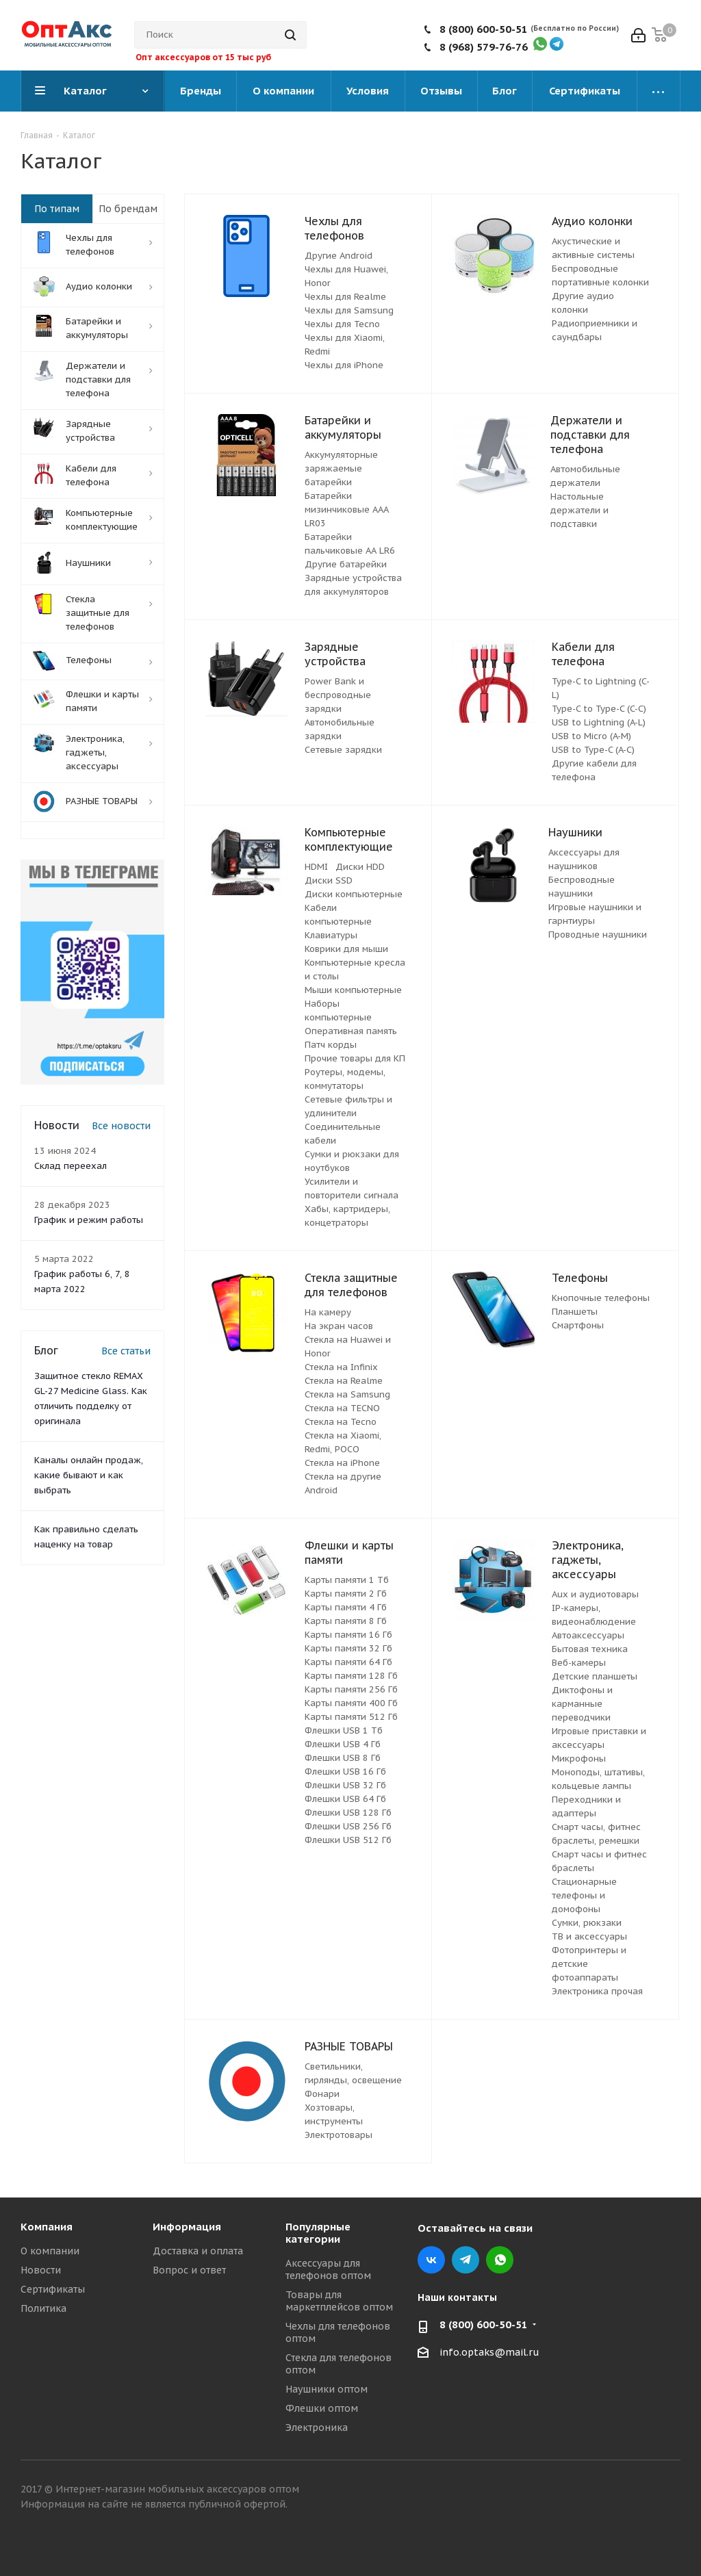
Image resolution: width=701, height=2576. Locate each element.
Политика (43, 2308)
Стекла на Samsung (347, 1394)
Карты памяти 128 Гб (351, 1676)
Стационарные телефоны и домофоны (584, 1895)
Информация (187, 2226)
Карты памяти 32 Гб (348, 1648)
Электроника (316, 2427)
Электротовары (338, 2135)
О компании (50, 2251)
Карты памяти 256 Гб (351, 1689)
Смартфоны (578, 1325)
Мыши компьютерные (353, 990)
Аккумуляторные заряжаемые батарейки (341, 468)
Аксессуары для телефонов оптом (328, 2269)
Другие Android (338, 255)
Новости (41, 2270)
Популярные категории (317, 2232)
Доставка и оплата (198, 2251)
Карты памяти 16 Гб (348, 1634)
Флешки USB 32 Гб (345, 1785)
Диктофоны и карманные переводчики (582, 1703)
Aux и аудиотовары (595, 1594)
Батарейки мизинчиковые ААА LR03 (347, 509)
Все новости (121, 1126)
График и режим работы (88, 1220)
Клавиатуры (331, 935)
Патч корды (331, 1045)
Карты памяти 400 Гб (351, 1703)
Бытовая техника (590, 1649)
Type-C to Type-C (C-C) (599, 708)
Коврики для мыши (346, 949)
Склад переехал (70, 1166)
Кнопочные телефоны (601, 1298)
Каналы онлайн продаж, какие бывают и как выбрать (88, 1475)
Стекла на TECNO (342, 1408)
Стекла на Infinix (341, 1367)
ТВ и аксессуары (589, 1936)
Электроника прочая (597, 1991)
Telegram (465, 2260)
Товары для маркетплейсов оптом (339, 2301)
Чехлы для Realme (345, 296)
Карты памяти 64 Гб (348, 1662)
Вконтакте (431, 2260)
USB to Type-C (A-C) (593, 750)
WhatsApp (499, 2260)
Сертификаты (53, 2289)
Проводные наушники (597, 934)
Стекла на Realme (344, 1381)
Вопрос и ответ (189, 2270)
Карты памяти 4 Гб (346, 1607)
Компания (47, 2226)
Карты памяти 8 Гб (346, 1621)
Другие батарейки (346, 564)
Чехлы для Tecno (342, 324)
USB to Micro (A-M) (591, 736)
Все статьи (126, 1351)
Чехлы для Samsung (349, 310)
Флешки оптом (321, 2408)
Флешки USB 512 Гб (348, 1840)
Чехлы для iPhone (344, 365)
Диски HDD (360, 867)
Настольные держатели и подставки (579, 510)
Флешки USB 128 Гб (348, 1812)
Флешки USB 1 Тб (344, 1730)
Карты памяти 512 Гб (351, 1717)
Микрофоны (579, 1758)
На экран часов (339, 1326)
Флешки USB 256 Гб (348, 1826)
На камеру (328, 1312)
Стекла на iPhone (342, 1463)
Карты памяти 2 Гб (346, 1593)
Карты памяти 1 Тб (347, 1580)
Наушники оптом (326, 2389)
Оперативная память (351, 1031)
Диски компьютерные (354, 894)
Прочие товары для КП (355, 1058)
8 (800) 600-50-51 (483, 29)
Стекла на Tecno (341, 1422)
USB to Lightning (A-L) (599, 722)
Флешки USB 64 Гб (345, 1799)
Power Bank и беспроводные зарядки (338, 694)
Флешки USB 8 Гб (343, 1758)
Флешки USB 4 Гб (343, 1744)
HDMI (316, 867)
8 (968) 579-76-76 (483, 46)
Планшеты (575, 1311)
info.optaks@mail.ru (489, 2352)
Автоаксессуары (588, 1635)
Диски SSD (329, 880)
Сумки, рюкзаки (587, 1923)
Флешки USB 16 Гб (345, 1771)
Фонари (322, 2094)
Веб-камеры (579, 1663)
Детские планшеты (594, 1676)
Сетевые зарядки (343, 750)
